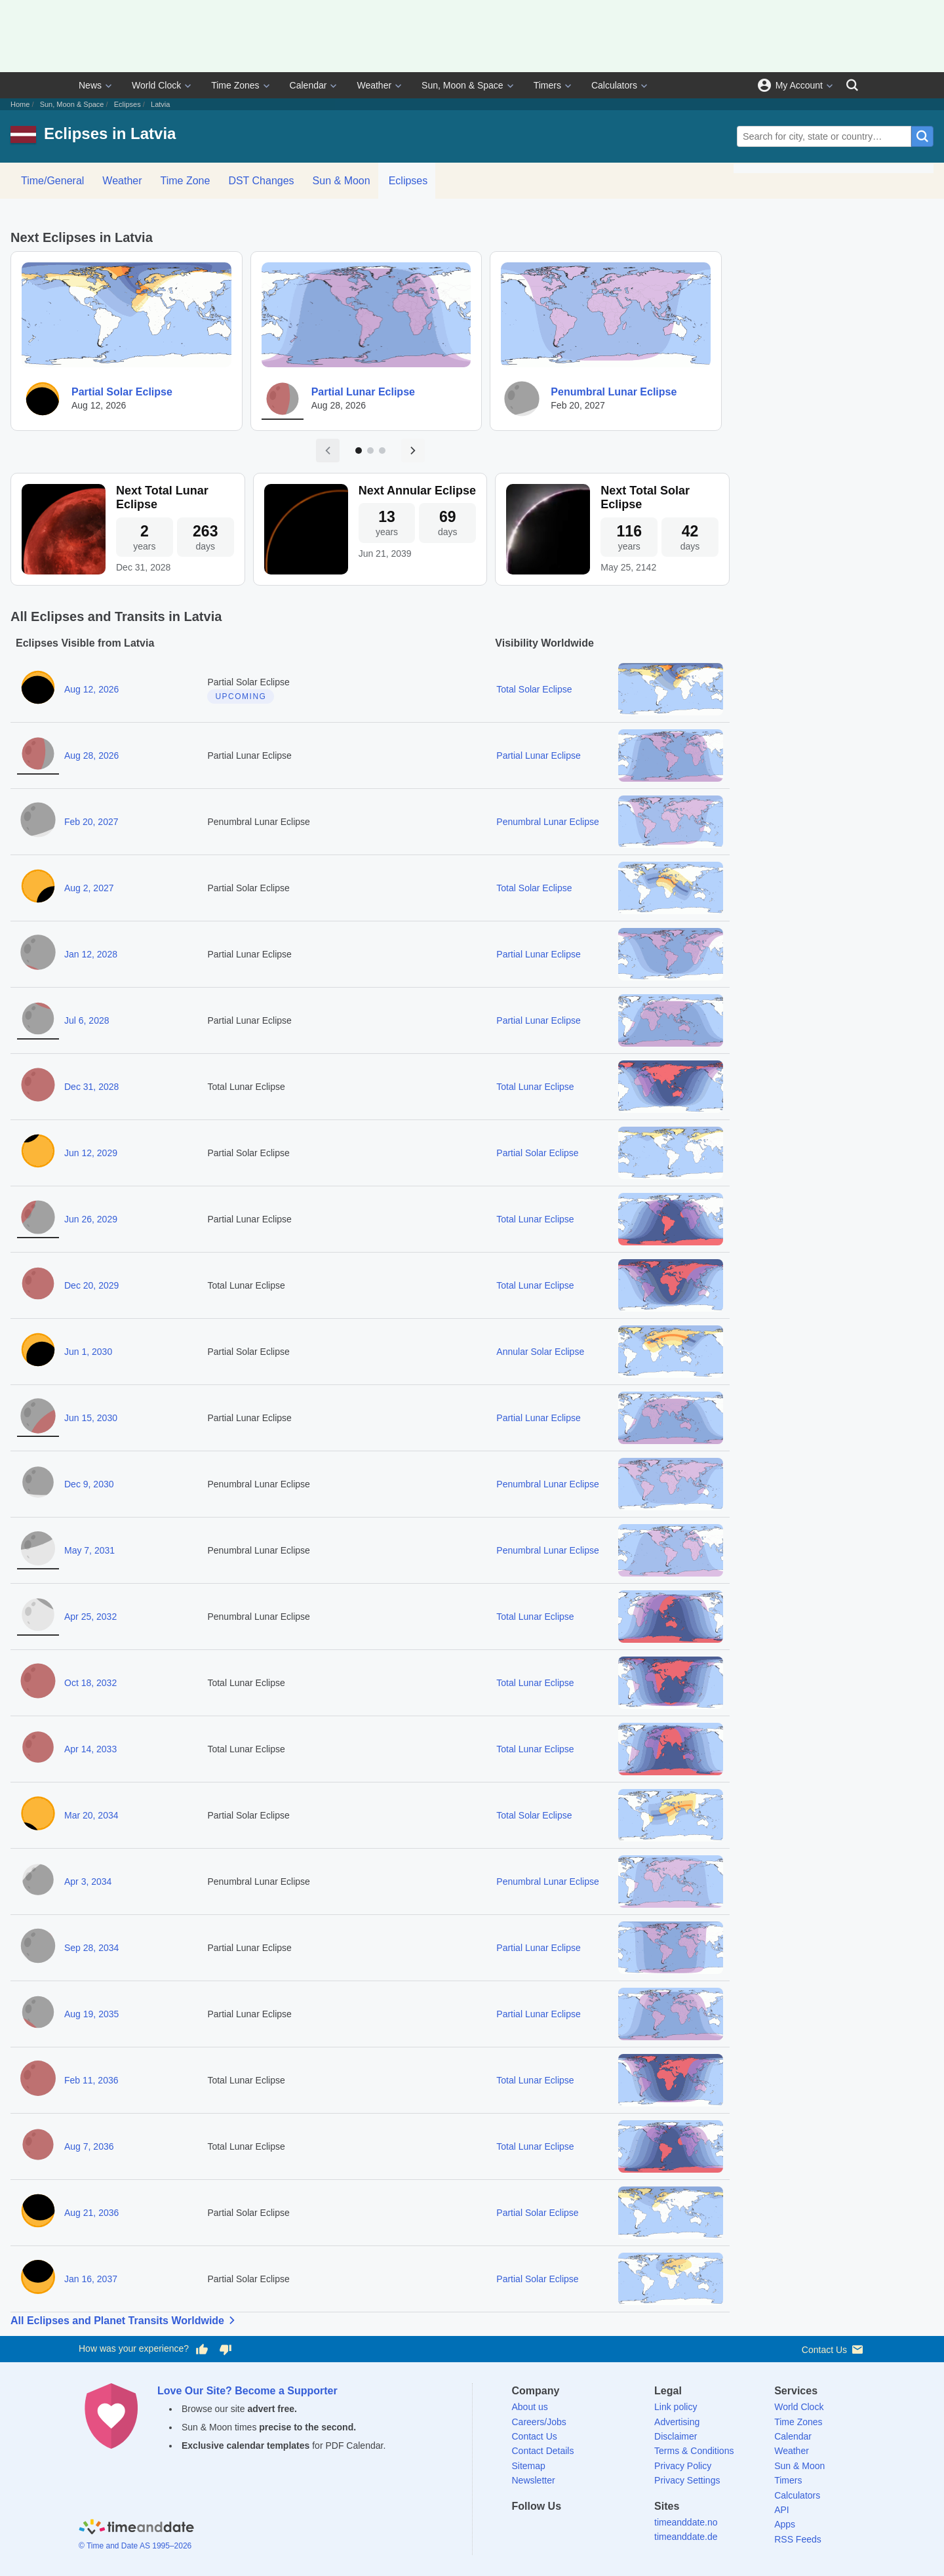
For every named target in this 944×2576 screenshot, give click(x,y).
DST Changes (261, 180)
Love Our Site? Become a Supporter (247, 2390)
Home (20, 104)
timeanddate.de (686, 2536)
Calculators (614, 85)
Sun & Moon (341, 180)
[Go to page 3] (382, 450)
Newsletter (533, 2480)
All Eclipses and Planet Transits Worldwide (125, 2320)
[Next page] (413, 450)
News (90, 85)
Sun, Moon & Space (462, 85)
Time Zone (185, 180)
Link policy (675, 2407)
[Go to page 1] (358, 450)
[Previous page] (328, 450)
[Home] (136, 2529)
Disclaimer (675, 2436)
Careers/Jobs (539, 2422)
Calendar (308, 85)
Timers (547, 85)
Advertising (676, 2422)
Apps (784, 2524)
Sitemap (528, 2466)
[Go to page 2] (370, 450)
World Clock (156, 85)
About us (530, 2407)
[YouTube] (611, 2529)
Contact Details (543, 2450)
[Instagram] (589, 2529)
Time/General (52, 180)
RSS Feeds (797, 2539)
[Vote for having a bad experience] (225, 2349)
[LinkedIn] (566, 2529)
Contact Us (833, 2349)
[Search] (852, 85)
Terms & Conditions (694, 2450)
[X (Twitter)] (544, 2529)
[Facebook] (522, 2529)
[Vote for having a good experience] (201, 2349)
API (781, 2510)
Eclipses (127, 104)
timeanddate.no (686, 2522)
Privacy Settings (687, 2480)
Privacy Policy (682, 2466)
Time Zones (235, 85)
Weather (374, 85)
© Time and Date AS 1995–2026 (135, 2545)
